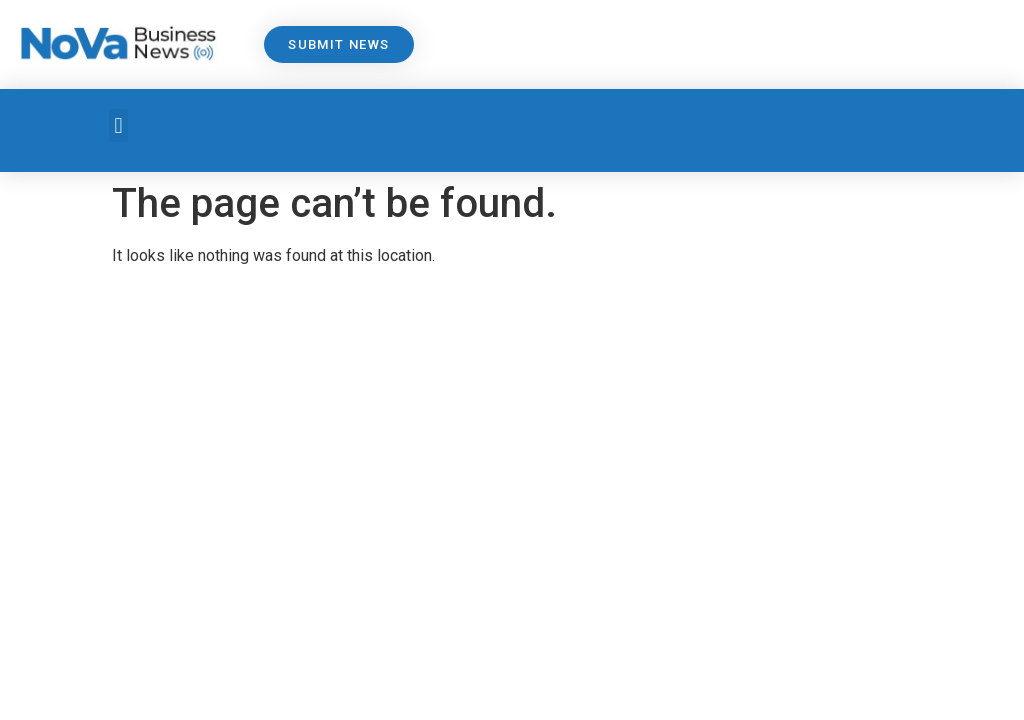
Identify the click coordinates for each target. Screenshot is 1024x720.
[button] (118, 125)
